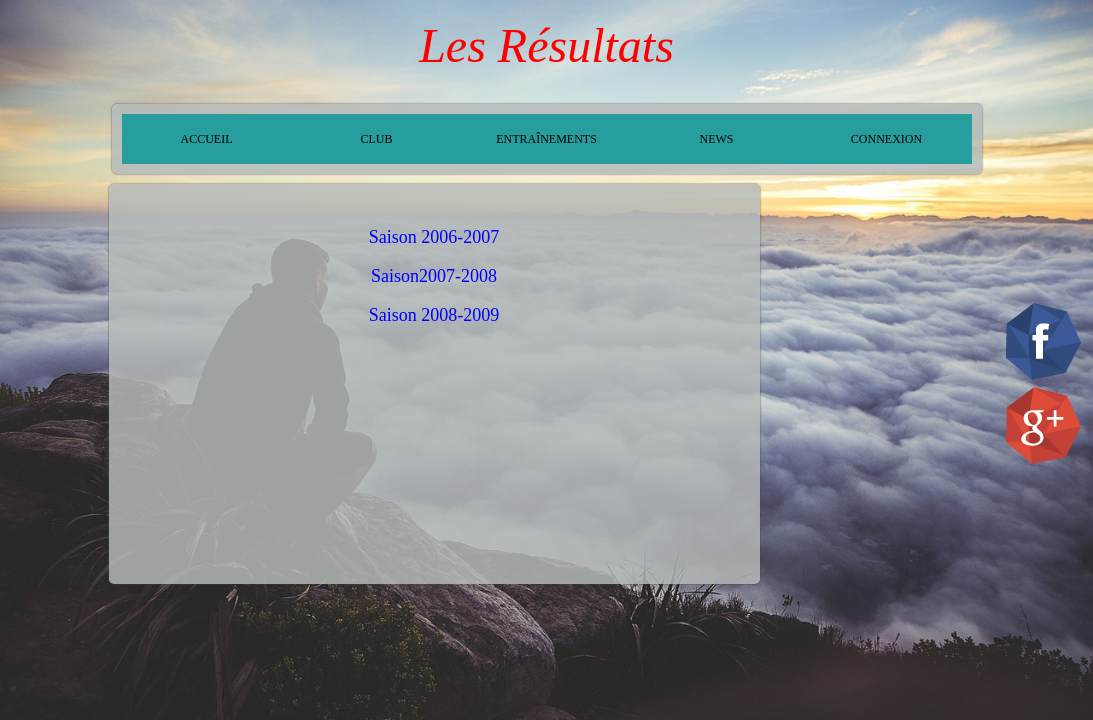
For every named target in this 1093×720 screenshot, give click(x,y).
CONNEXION (886, 139)
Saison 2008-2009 (434, 315)
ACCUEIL (207, 139)
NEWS (717, 139)
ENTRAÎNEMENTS (546, 139)
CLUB (376, 139)
